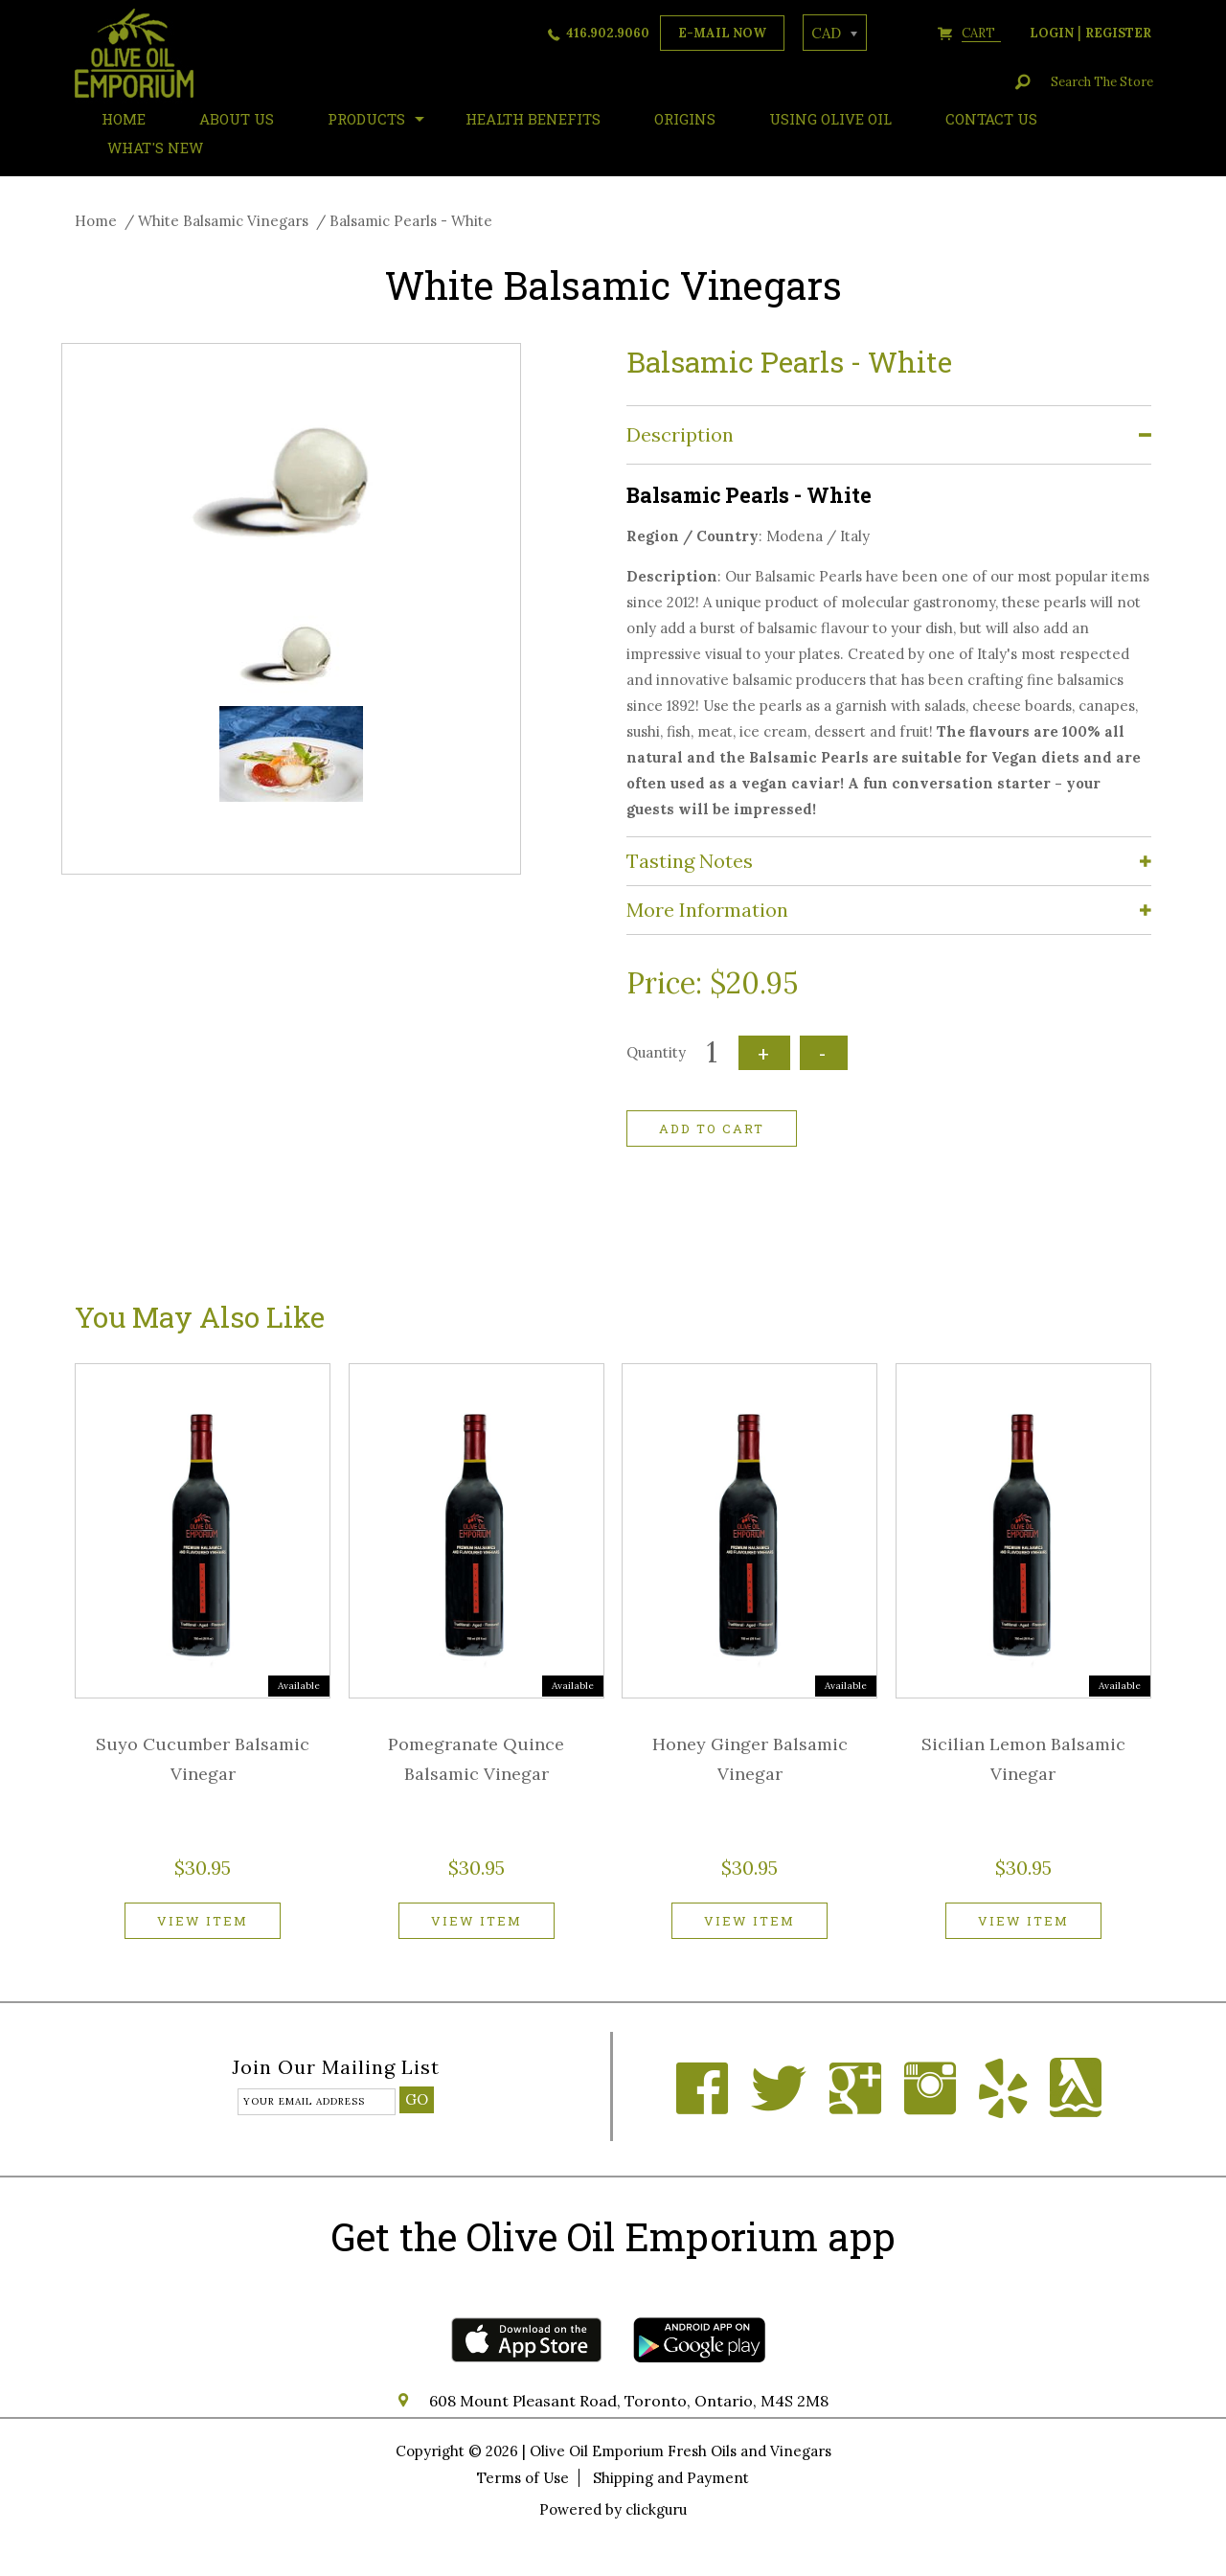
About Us (236, 118)
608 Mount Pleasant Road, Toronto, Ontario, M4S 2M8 (629, 2400)
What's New (155, 147)
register (1118, 33)
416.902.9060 (607, 33)
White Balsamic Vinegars (223, 221)
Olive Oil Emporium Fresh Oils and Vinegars (680, 2451)
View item (202, 1920)
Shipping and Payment (671, 2478)
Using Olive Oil (830, 118)
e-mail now (722, 33)
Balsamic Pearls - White (410, 221)
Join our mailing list (336, 2068)
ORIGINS (684, 118)
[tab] (888, 435)
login (1052, 33)
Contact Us (991, 118)
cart (981, 33)
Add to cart (711, 1128)
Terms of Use (523, 2478)
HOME (124, 118)
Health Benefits (533, 118)
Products (366, 118)
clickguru (656, 2509)
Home (96, 221)
